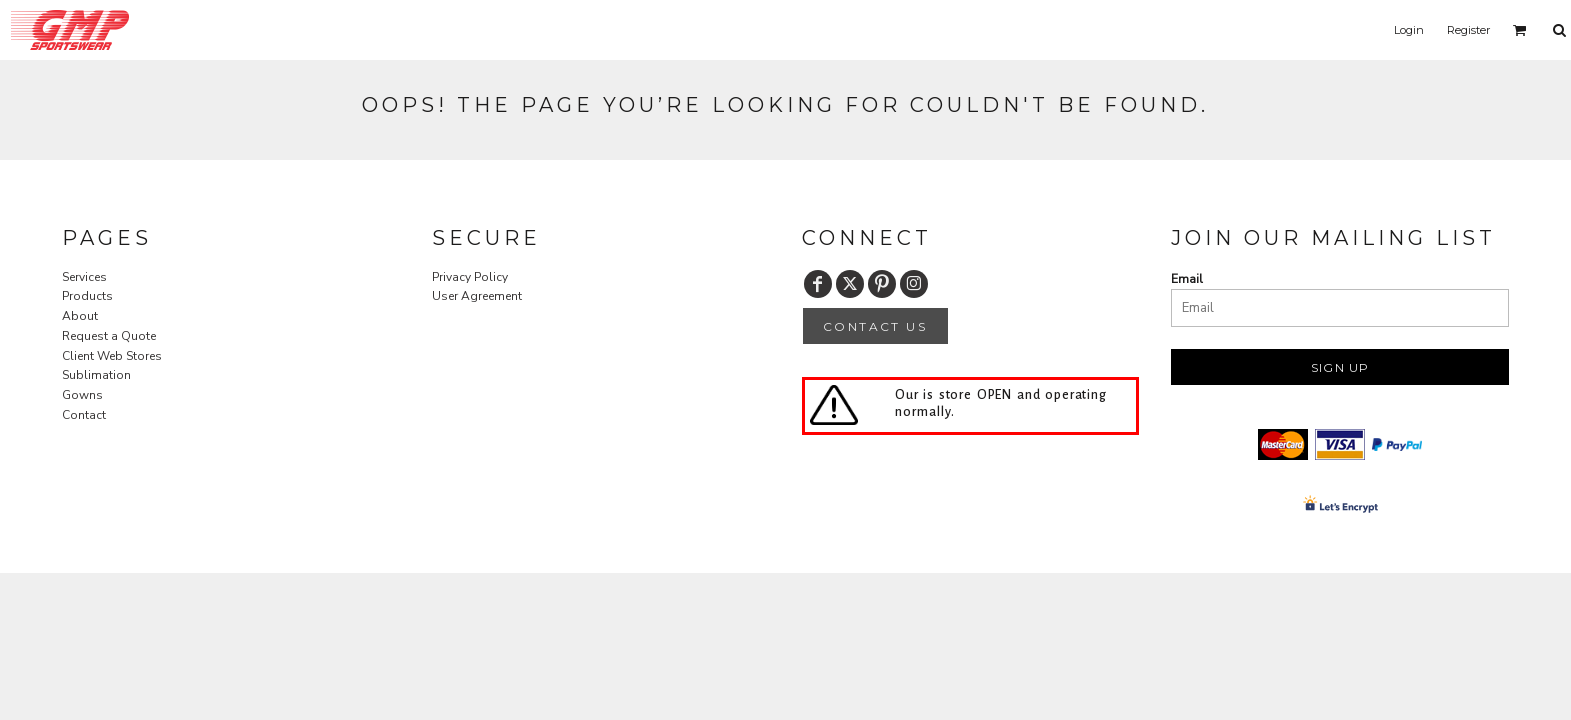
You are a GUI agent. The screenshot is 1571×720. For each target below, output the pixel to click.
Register (1468, 30)
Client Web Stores (112, 356)
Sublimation (96, 375)
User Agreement (477, 296)
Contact (84, 415)
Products (87, 296)
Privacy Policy (470, 277)
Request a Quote (109, 336)
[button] (1520, 30)
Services (84, 277)
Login (1409, 30)
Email (1187, 279)
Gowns (82, 395)
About (80, 316)
